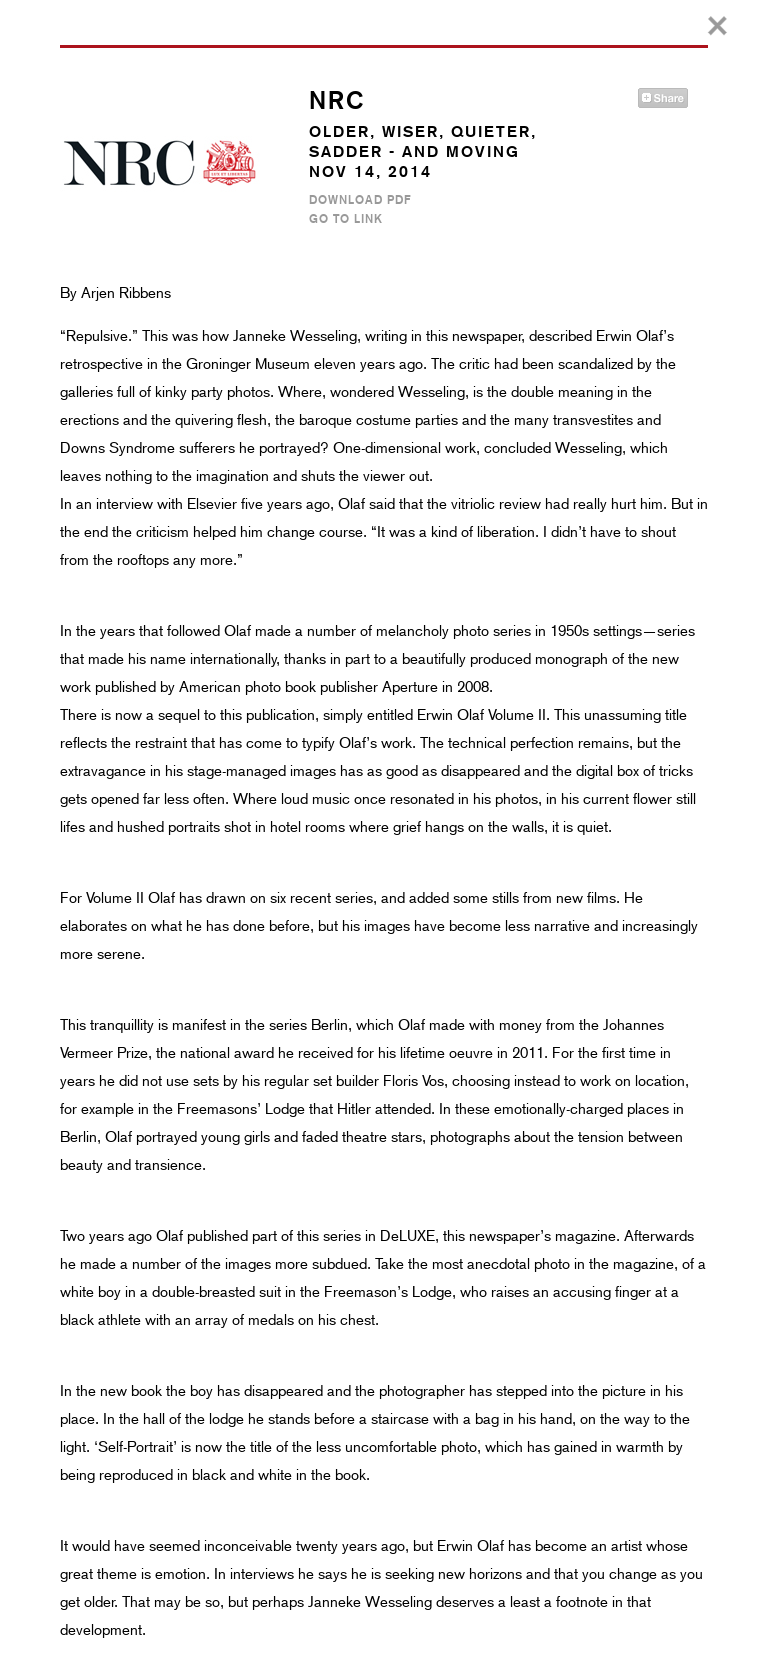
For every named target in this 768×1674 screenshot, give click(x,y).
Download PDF (360, 200)
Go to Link (346, 219)
